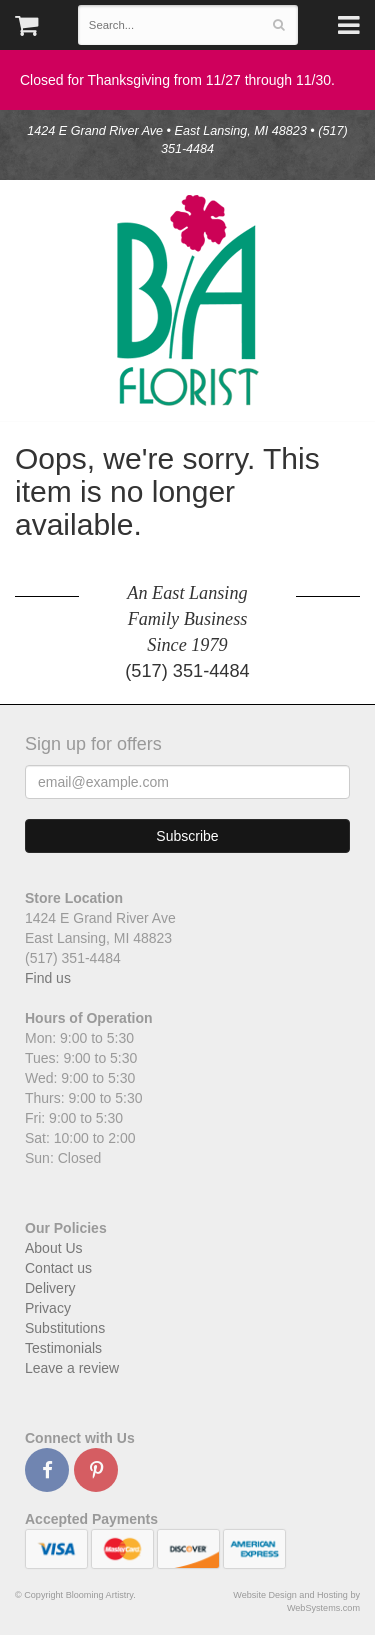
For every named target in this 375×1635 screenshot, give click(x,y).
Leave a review (72, 1368)
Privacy (48, 1308)
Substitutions (65, 1328)
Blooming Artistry (188, 300)
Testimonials (63, 1348)
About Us (54, 1248)
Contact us (58, 1268)
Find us (48, 978)
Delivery (50, 1288)
